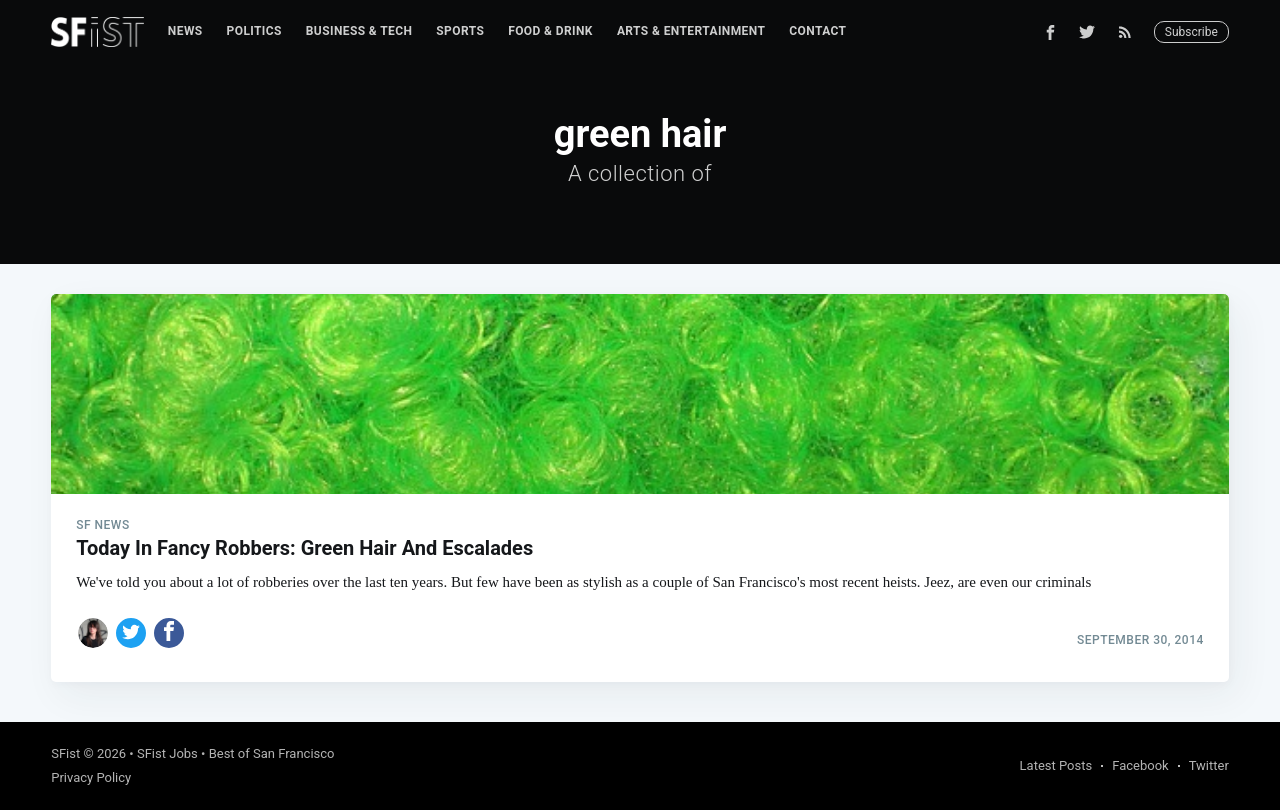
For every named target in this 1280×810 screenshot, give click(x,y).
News (185, 31)
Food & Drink (550, 31)
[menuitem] (185, 31)
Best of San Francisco (272, 753)
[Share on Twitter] (131, 633)
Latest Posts (1056, 765)
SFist (65, 753)
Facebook (1140, 765)
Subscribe (1191, 32)
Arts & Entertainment (691, 31)
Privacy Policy (91, 777)
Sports (460, 31)
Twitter (1209, 765)
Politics (254, 31)
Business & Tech (359, 31)
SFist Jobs (167, 753)
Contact (817, 31)
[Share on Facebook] (169, 633)
